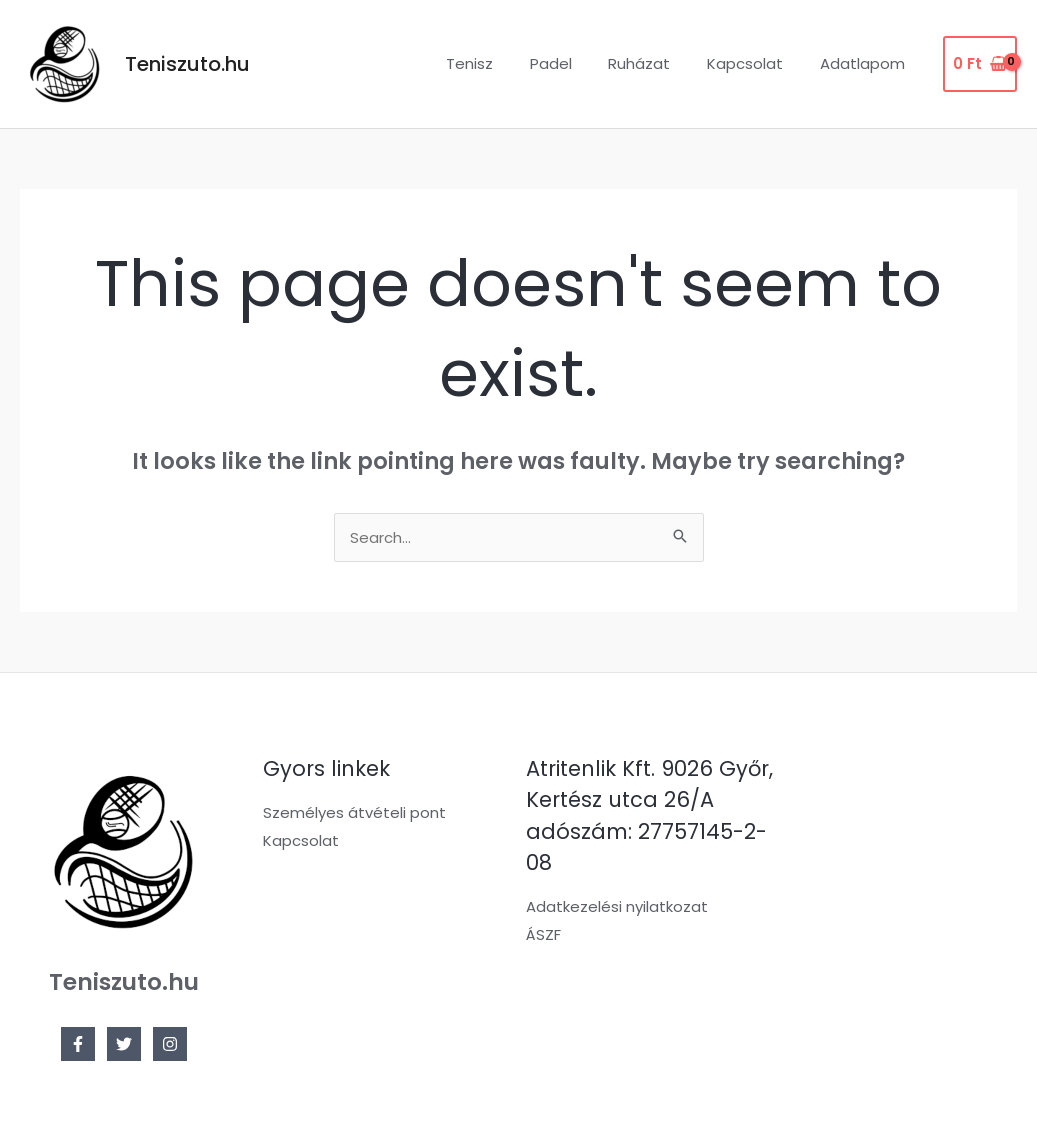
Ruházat (656, 63)
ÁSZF (543, 934)
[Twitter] (124, 1044)
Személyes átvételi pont (354, 812)
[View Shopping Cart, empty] (980, 64)
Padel (574, 63)
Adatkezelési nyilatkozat (617, 906)
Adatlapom (865, 63)
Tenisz (499, 63)
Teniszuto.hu (187, 64)
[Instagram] (170, 1044)
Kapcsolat (755, 63)
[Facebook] (78, 1044)
